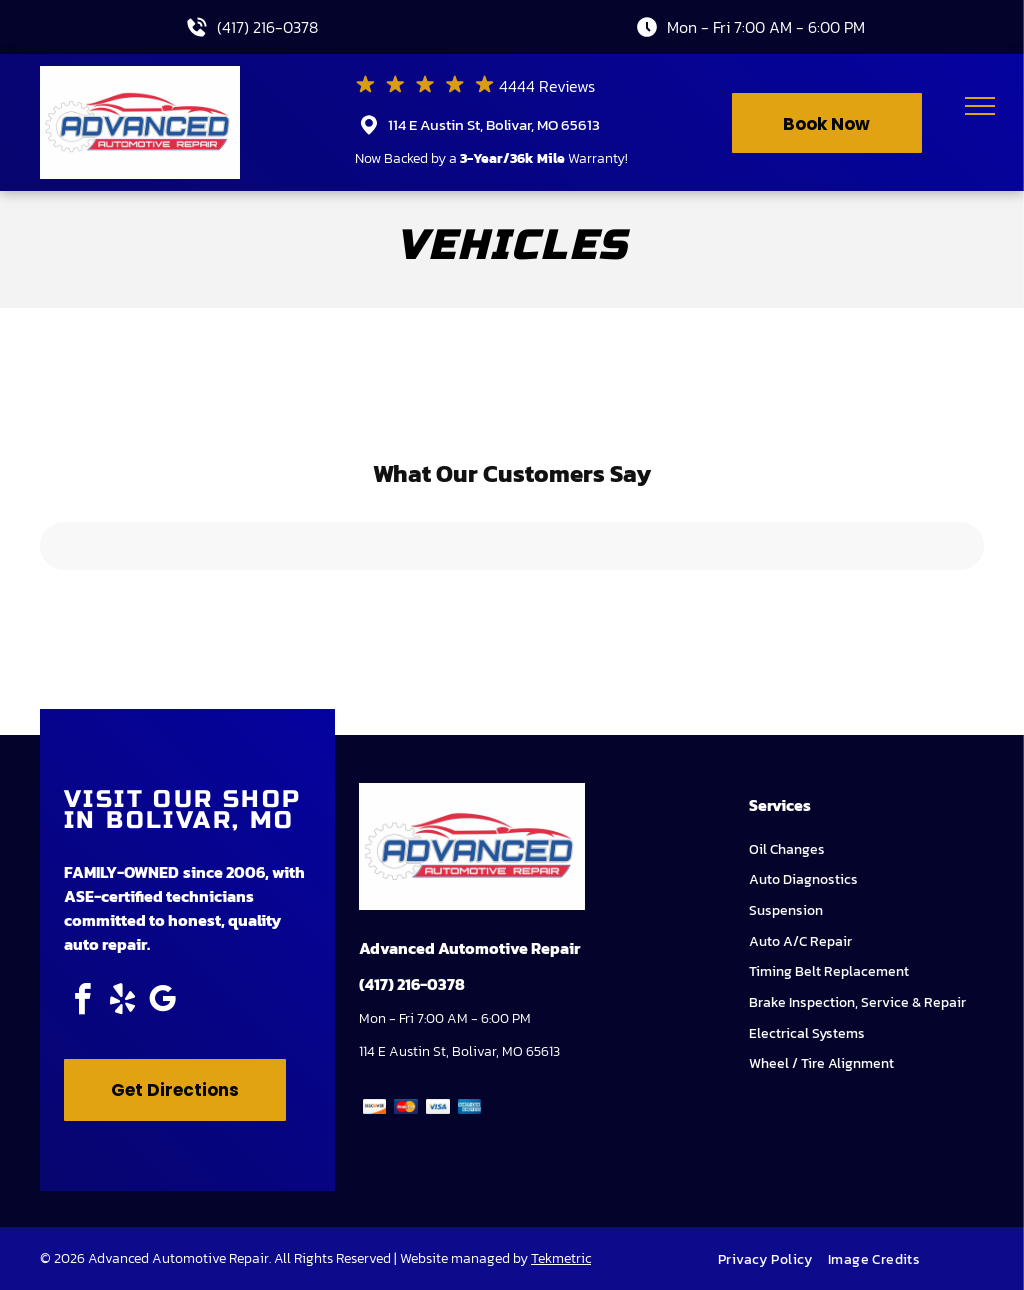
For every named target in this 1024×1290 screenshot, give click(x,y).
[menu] (980, 106)
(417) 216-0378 (267, 27)
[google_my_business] (162, 1002)
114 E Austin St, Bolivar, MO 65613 (494, 124)
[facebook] (82, 1002)
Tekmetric (561, 1258)
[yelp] (122, 1002)
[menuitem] (773, 1259)
